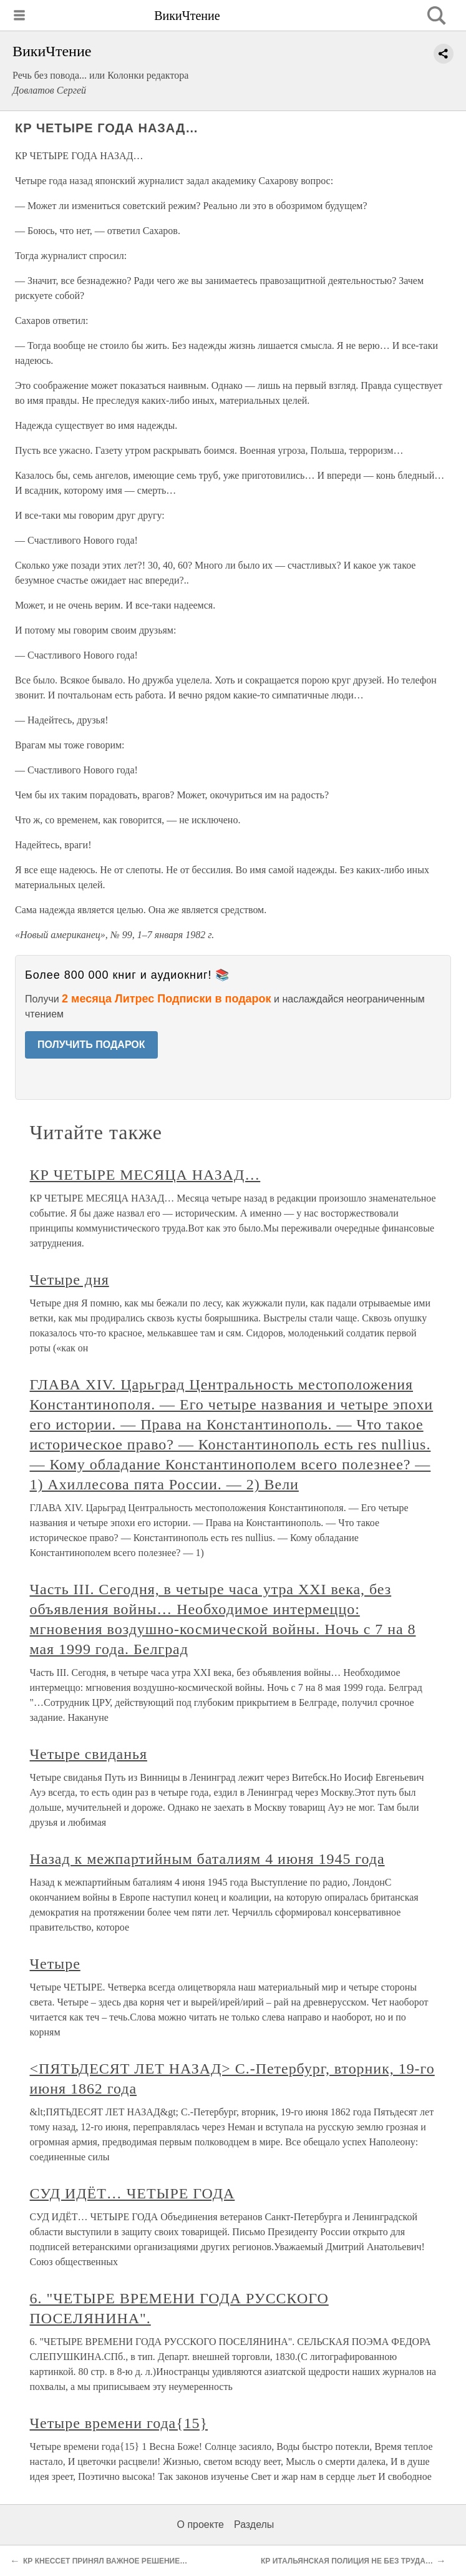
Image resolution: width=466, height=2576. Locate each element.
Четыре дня (69, 1279)
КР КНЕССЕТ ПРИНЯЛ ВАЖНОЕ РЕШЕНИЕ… (105, 2561)
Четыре (55, 1964)
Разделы (254, 2524)
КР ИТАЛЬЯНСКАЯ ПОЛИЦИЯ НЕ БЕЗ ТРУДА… (347, 2561)
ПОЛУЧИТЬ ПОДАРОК (91, 1044)
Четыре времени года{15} (119, 2423)
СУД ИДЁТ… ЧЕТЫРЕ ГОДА (132, 2193)
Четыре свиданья (88, 1754)
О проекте (200, 2524)
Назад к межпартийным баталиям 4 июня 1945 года (207, 1859)
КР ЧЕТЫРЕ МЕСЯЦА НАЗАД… (145, 1175)
